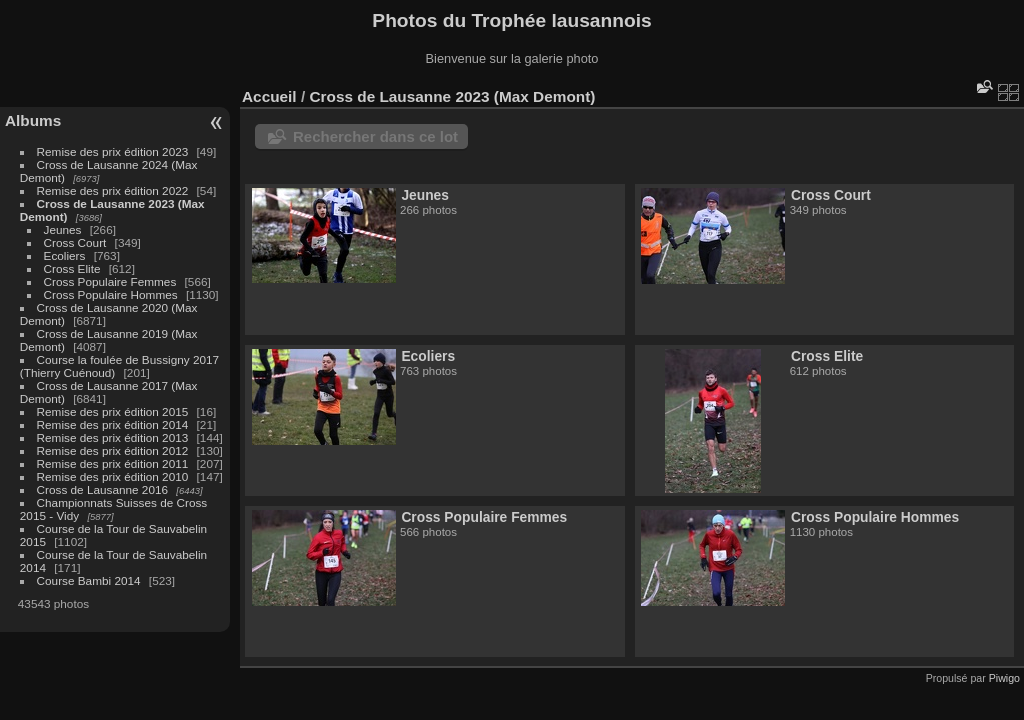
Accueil (269, 96)
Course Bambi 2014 (89, 580)
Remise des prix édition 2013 (113, 437)
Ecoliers (65, 255)
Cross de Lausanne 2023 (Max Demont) (452, 96)
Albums (33, 120)
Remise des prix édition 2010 (113, 476)
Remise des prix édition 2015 (113, 411)
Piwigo (1004, 678)
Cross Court (75, 242)
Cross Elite (72, 268)
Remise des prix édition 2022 (113, 190)
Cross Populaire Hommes (111, 294)
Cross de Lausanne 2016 (102, 489)
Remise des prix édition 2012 (113, 450)
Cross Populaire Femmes (110, 281)
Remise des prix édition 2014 (113, 424)
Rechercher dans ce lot (375, 136)
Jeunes (63, 229)
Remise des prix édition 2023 (113, 151)
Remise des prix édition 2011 (113, 463)
